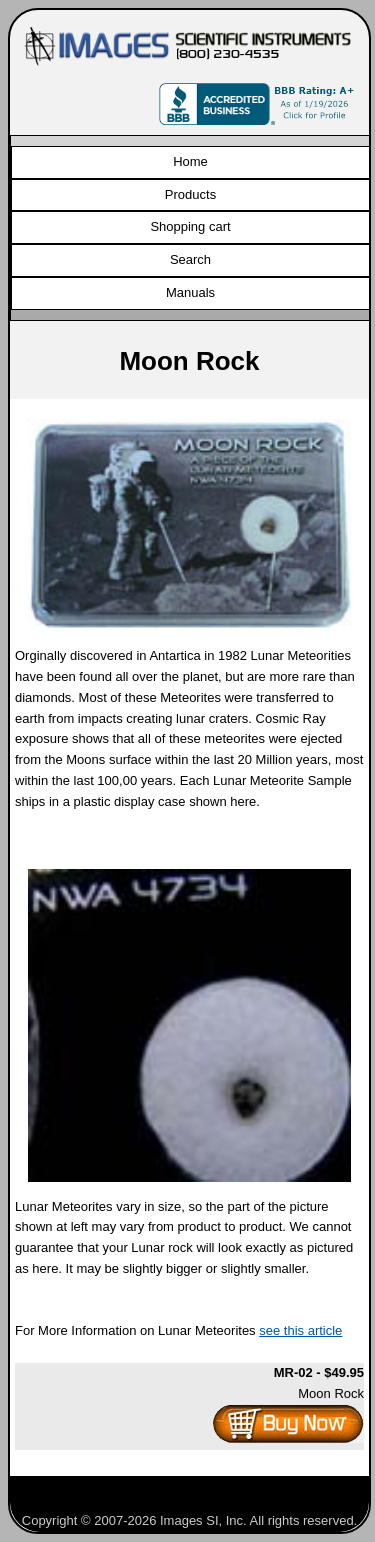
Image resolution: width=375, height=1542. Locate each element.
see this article (300, 1330)
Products (190, 194)
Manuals (190, 292)
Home (190, 161)
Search (190, 259)
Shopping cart (190, 226)
